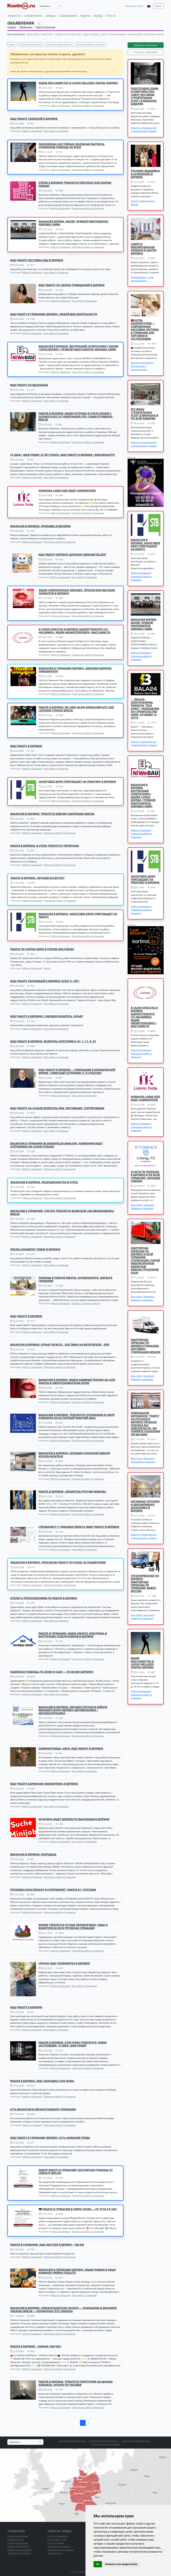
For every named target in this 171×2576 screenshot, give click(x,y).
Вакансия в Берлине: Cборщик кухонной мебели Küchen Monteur (74, 1455)
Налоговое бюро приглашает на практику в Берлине (77, 781)
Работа (85, 16)
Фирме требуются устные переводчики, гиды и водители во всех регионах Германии (73, 1926)
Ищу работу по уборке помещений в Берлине (72, 285)
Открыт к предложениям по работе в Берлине (43, 1598)
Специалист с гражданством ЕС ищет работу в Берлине (79, 1527)
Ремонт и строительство (143, 127)
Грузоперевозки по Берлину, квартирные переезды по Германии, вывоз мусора (145, 1583)
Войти (158, 6)
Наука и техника (55, 2542)
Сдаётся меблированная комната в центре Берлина (143, 248)
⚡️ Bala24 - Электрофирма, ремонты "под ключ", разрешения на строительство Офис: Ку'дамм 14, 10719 (145, 709)
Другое (12, 44)
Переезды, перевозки (142, 1208)
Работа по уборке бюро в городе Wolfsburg (42, 949)
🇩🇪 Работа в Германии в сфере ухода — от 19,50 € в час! (78, 2209)
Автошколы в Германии (143, 1461)
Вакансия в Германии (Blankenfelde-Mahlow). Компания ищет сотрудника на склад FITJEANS (56, 1145)
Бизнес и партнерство (142, 362)
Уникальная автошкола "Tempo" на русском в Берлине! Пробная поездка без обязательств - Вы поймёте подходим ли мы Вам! (145, 1423)
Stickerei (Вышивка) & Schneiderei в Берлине (145, 174)
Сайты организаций (17, 2542)
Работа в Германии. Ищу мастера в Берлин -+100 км (47, 2245)
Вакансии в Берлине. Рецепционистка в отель (44, 1182)
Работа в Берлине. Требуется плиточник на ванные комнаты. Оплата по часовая (76, 2383)
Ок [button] (97, 2564)
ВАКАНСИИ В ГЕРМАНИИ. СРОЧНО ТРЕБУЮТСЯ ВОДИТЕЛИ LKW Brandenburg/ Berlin (62, 1212)
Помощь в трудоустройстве (59, 44)
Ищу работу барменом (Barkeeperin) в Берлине (44, 1784)
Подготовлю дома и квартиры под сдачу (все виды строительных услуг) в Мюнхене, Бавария (144, 96)
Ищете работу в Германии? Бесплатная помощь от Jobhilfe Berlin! (76, 2171)
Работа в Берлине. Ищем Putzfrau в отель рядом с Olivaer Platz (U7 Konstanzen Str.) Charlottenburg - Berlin (76, 416)
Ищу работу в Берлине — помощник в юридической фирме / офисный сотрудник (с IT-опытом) (77, 1071)
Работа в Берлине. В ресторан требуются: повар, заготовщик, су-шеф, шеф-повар (73, 2044)
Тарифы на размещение (19, 2549)
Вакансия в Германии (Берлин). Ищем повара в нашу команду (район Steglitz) (77, 2271)
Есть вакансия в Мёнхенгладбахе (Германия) (43, 2109)
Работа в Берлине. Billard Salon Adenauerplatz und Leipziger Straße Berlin (76, 709)
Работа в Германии (45, 27)
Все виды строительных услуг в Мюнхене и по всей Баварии (144, 414)
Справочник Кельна (17, 2536)
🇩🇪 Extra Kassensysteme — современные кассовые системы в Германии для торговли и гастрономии (145, 330)
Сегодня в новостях (57, 2536)
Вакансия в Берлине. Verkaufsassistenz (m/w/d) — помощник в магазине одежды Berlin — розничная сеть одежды (63, 2309)
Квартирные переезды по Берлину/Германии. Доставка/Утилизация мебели (145, 1346)
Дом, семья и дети (56, 2539)
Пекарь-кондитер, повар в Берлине (35, 1249)
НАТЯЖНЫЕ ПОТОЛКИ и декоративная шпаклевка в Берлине (145, 1506)
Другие (134, 204)
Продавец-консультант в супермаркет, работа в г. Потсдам (53, 1890)
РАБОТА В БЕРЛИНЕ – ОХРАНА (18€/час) (35, 2346)
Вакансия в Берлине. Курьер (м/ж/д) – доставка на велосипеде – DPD (59, 1344)
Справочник (33, 16)
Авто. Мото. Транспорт (143, 1204)
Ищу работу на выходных (29, 385)
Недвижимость (139, 277)
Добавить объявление (145, 45)
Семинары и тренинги (58, 2546)
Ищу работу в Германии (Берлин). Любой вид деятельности (53, 314)
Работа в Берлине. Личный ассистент (38, 878)
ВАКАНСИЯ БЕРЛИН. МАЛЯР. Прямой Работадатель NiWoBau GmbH (74, 223)
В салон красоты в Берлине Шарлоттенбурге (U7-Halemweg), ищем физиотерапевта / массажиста (74, 631)
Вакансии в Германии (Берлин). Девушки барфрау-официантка (75, 670)
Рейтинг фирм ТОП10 (18, 2546)
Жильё (98, 16)
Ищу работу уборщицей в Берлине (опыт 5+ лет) (44, 981)
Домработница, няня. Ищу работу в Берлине (71, 1748)
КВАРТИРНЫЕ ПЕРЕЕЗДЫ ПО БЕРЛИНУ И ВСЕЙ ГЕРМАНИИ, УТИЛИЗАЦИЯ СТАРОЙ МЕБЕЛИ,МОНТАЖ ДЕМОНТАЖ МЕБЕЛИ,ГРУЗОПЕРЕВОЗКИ (145, 1260)
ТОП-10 (111, 16)
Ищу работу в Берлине (26, 746)
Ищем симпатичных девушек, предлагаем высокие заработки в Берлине (77, 592)
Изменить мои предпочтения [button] (121, 2564)
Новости (14, 16)
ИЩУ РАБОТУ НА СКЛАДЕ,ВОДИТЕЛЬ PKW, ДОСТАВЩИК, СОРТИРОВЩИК (57, 1108)
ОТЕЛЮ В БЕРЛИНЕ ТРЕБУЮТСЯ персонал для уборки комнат (75, 184)
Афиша (50, 16)
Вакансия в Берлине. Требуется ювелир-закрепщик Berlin (52, 814)
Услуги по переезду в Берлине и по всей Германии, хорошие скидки (145, 1176)
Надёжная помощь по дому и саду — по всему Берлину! (52, 1672)
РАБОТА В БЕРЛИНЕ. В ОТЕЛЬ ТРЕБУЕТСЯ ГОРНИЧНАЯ (44, 846)
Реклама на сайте (134, 6)
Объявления (68, 16)
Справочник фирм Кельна (72, 2440)
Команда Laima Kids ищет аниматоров (67, 490)
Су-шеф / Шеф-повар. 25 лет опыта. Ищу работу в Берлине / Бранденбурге (62, 455)
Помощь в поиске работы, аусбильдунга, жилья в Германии (75, 1279)
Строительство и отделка (144, 131)
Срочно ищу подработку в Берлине (64, 1963)
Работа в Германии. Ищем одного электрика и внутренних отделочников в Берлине (73, 1635)
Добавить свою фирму (19, 2553)
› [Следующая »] (93, 2422)
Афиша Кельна (55, 2553)
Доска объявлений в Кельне (105, 2444)
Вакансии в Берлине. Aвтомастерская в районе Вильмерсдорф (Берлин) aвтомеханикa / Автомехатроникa (73, 1710)
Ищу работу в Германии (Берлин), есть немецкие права (50, 2138)
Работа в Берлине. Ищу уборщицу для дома (42, 2081)
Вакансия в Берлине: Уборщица (33, 1854)
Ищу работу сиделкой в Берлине (34, 119)
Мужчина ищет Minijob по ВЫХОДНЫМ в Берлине (74, 1819)
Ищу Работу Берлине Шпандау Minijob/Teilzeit (72, 554)
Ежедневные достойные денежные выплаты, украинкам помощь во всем (72, 145)
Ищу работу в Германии (31, 44)
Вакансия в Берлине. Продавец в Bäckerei (40, 526)
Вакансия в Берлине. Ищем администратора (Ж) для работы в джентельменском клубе (77, 1381)
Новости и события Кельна (136, 2440)
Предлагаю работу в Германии (90, 44)
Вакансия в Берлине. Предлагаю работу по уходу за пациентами (58, 1562)
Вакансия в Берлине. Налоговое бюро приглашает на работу (78, 915)
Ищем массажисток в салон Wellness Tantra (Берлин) (78, 83)
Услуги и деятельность (143, 200)
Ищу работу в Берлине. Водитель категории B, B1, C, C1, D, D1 (53, 1041)
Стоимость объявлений (145, 52)
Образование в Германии (60, 2549)
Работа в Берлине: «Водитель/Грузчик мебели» (73, 1491)
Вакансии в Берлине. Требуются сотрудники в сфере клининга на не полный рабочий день (77, 1416)
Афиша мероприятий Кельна (104, 2440)
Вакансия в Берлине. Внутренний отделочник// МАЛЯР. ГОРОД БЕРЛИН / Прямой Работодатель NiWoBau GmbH (79, 348)
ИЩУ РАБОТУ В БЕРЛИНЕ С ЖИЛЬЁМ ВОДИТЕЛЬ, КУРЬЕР (46, 1016)
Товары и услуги (15, 2539)
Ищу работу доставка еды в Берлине (36, 260)
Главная (11, 27)
